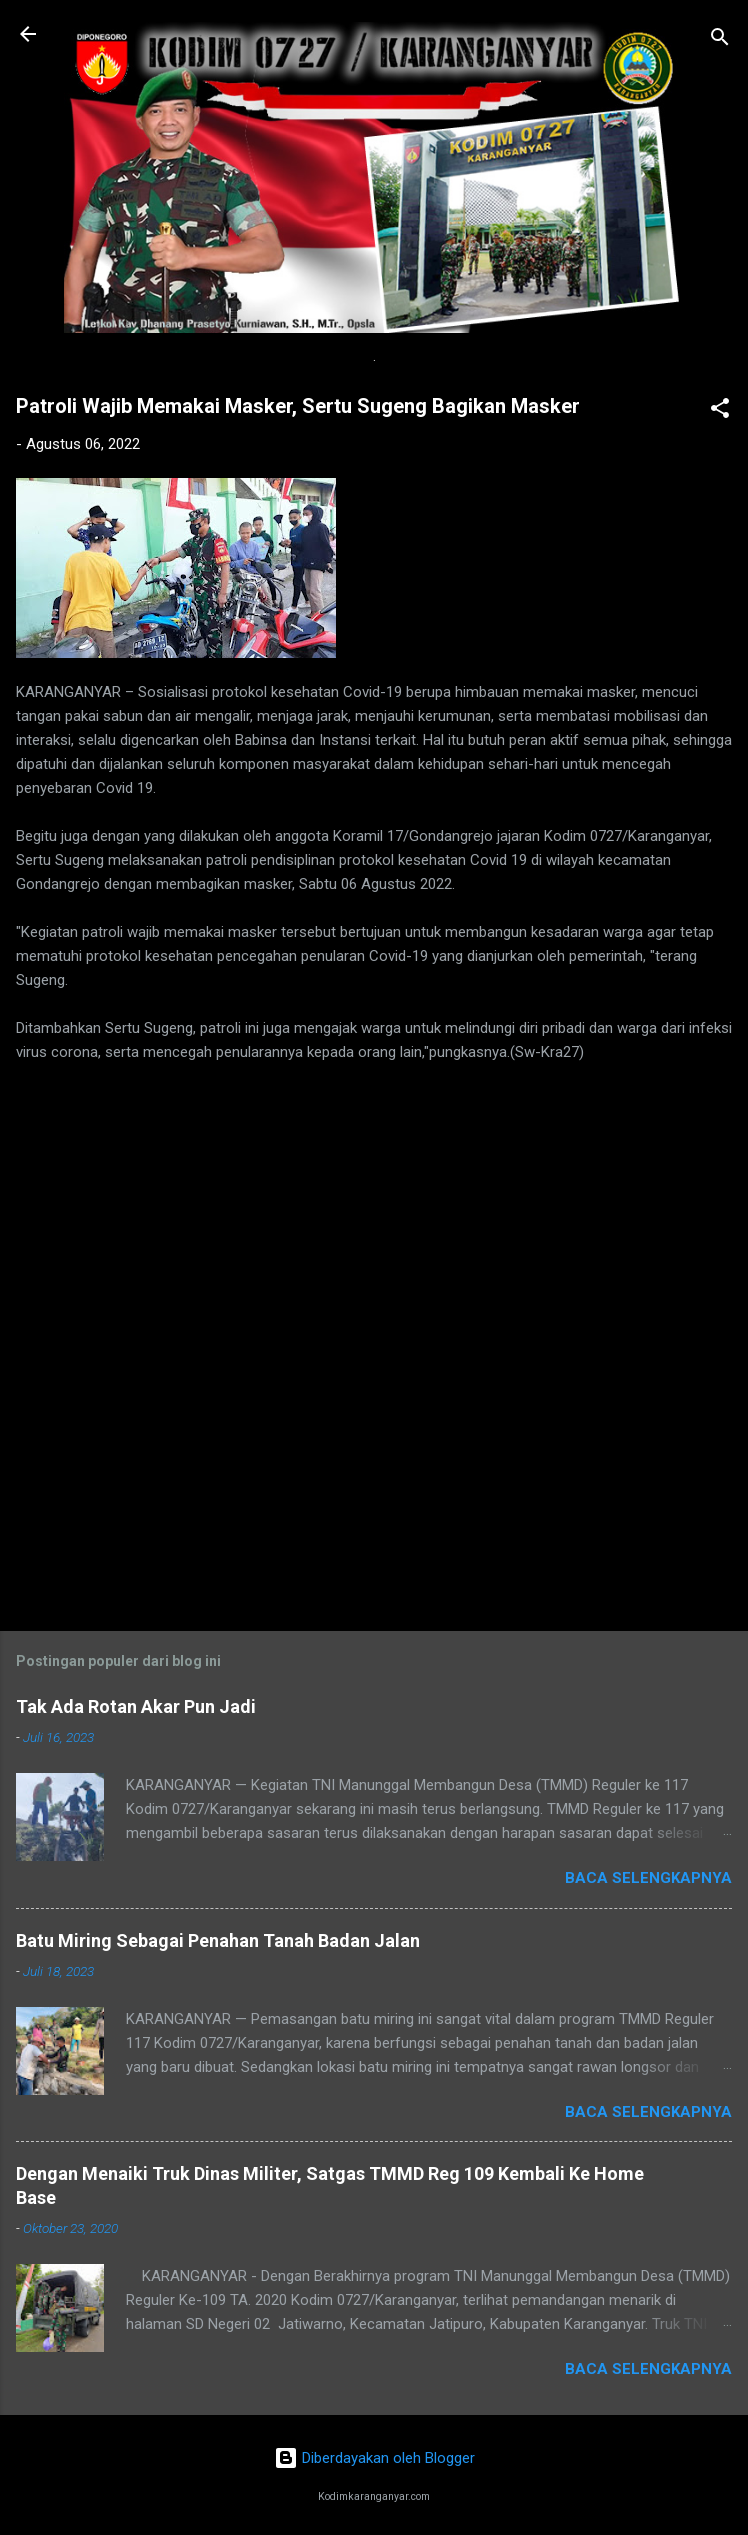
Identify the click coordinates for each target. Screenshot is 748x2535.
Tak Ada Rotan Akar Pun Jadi (136, 1706)
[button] (720, 411)
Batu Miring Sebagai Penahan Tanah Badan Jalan (218, 1940)
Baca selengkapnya (648, 1878)
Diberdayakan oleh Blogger (374, 2458)
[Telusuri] (720, 40)
